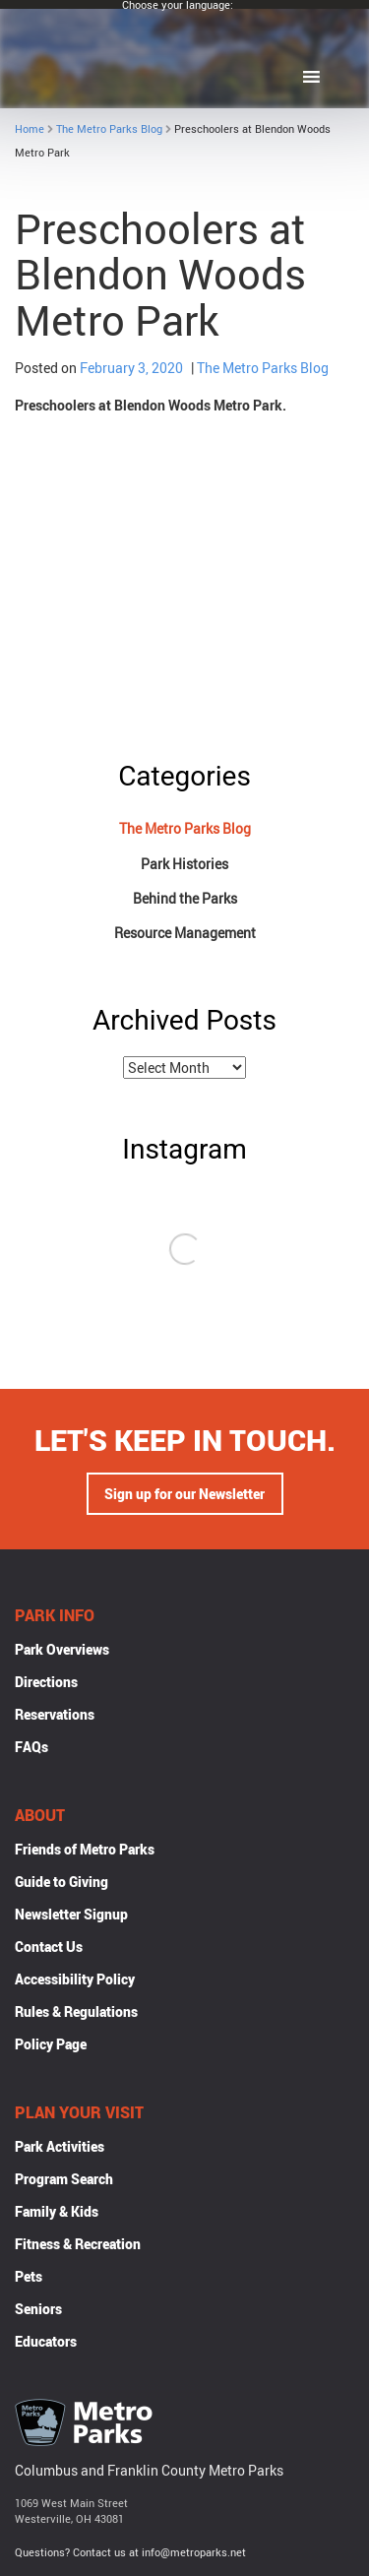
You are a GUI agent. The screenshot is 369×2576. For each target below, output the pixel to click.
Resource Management (185, 932)
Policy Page (51, 2044)
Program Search (64, 2178)
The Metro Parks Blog (109, 128)
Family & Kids (56, 2211)
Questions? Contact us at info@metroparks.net (130, 2552)
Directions (46, 1681)
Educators (46, 2341)
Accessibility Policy (75, 1979)
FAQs (31, 1746)
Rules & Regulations (76, 2011)
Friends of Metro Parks (84, 1849)
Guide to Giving (61, 1881)
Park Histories (184, 863)
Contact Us (49, 1946)
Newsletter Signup (71, 1914)
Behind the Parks (185, 898)
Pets (28, 2276)
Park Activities (59, 2146)
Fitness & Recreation (78, 2243)
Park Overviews (62, 1649)
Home (29, 128)
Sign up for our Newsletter (184, 1493)
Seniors (38, 2308)
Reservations (54, 1714)
